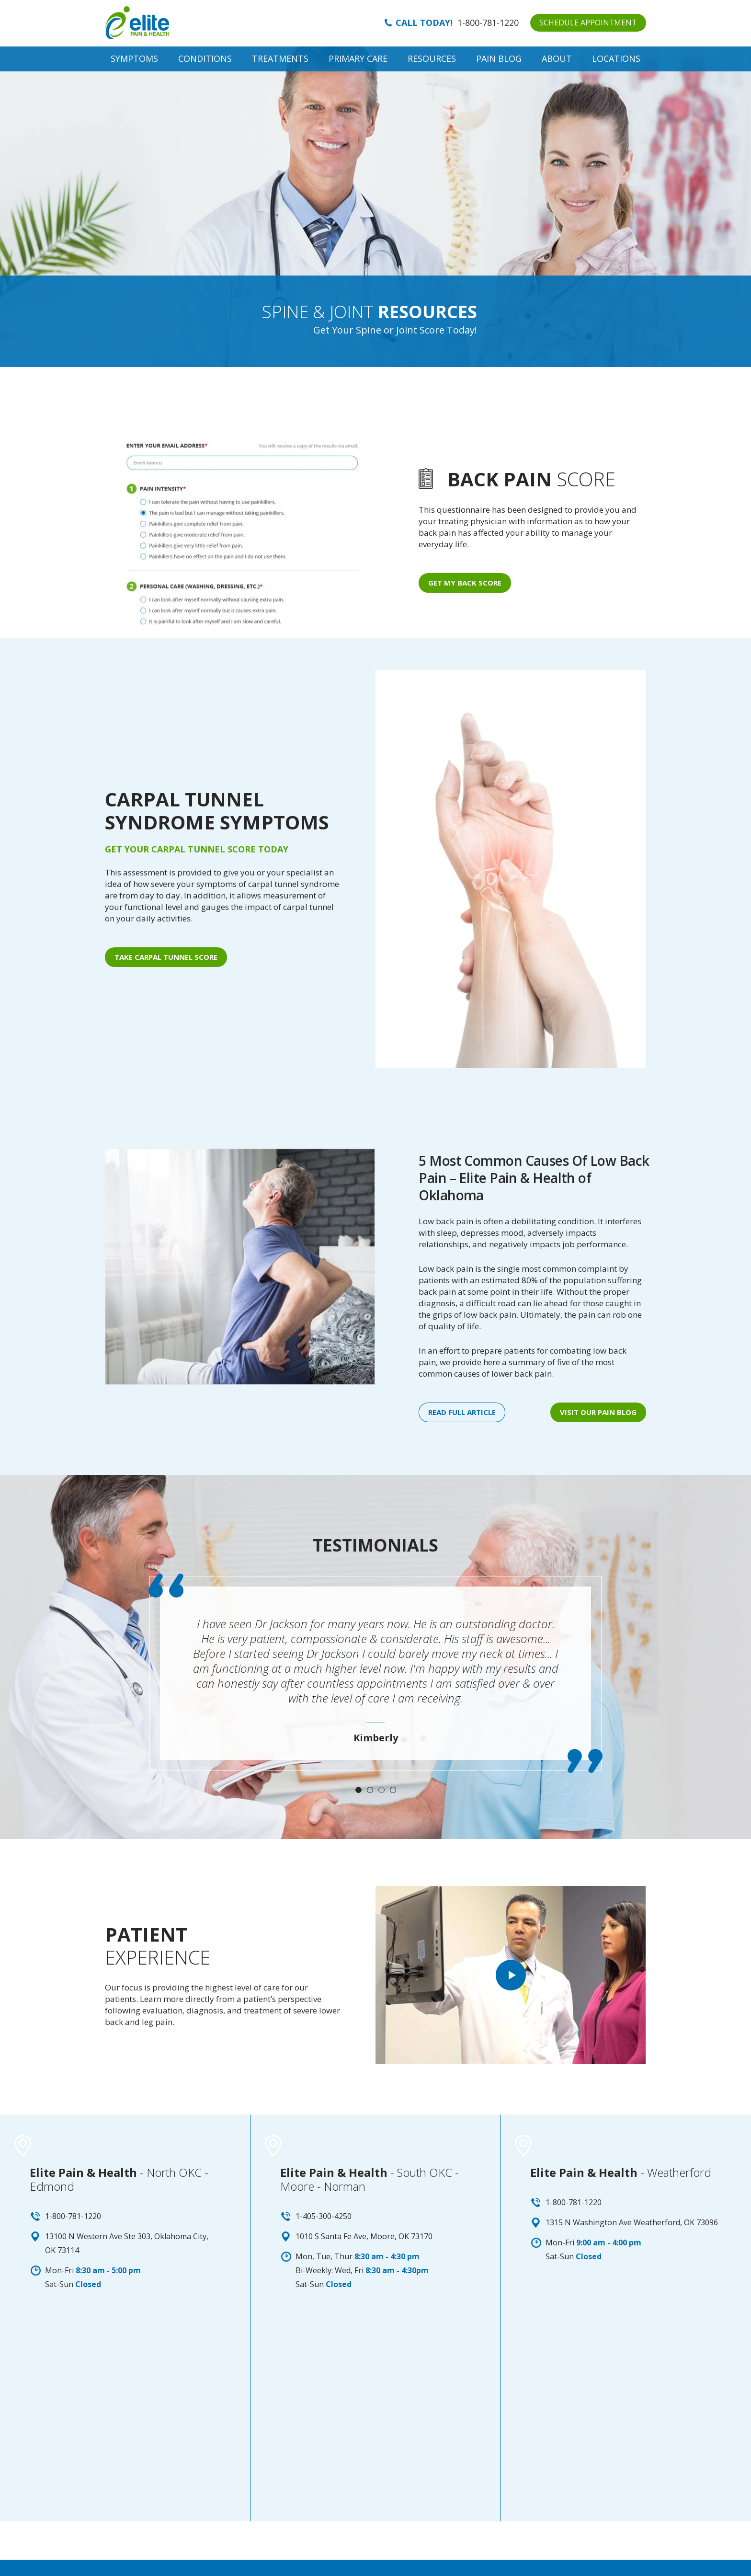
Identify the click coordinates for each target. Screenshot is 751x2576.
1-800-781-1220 (486, 22)
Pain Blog (499, 58)
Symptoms (134, 58)
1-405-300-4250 (324, 2216)
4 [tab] (393, 1790)
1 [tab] (358, 1790)
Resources (432, 58)
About (557, 58)
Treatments (280, 58)
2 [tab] (370, 1790)
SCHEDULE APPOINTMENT (587, 22)
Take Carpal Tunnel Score (165, 957)
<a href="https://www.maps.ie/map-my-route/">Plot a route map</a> (125, 2420)
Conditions (205, 58)
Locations (616, 58)
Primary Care (358, 58)
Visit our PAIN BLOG (598, 1412)
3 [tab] (381, 1790)
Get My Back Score (464, 582)
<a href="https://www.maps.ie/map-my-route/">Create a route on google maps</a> (626, 2420)
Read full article (462, 1412)
